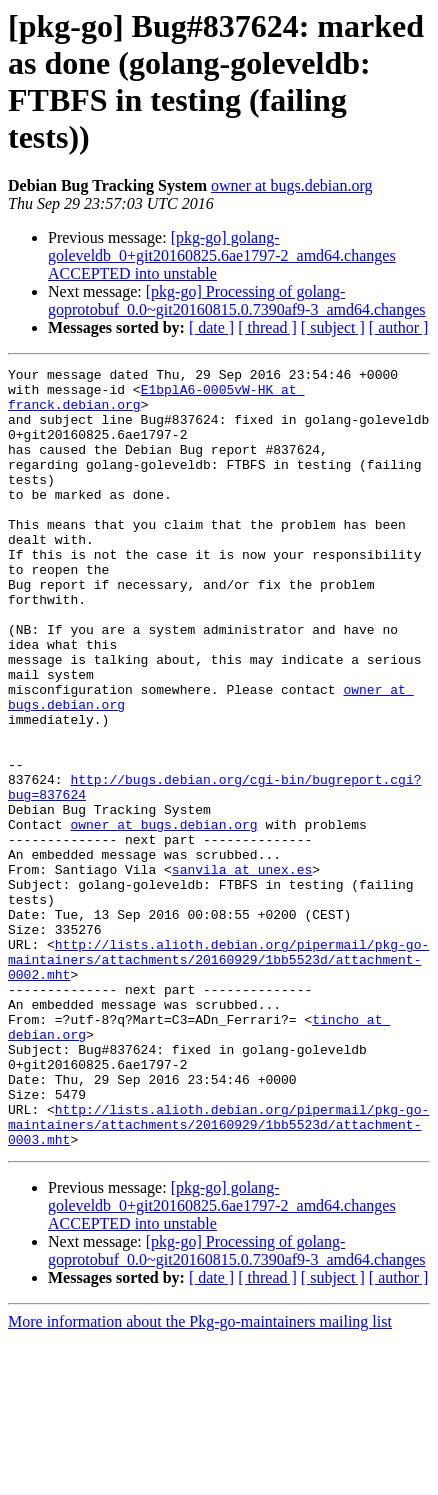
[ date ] (211, 327)
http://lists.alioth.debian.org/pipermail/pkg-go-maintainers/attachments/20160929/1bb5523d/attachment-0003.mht (218, 1277)
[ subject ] (333, 327)
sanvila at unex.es (242, 971)
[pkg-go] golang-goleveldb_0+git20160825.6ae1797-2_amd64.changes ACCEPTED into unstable (222, 255)
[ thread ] (267, 327)
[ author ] (399, 327)
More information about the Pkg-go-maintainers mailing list (200, 1477)
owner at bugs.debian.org (291, 185)
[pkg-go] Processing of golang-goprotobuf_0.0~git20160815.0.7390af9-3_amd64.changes (236, 300)
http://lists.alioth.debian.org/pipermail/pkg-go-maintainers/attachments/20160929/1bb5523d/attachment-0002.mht (218, 1079)
